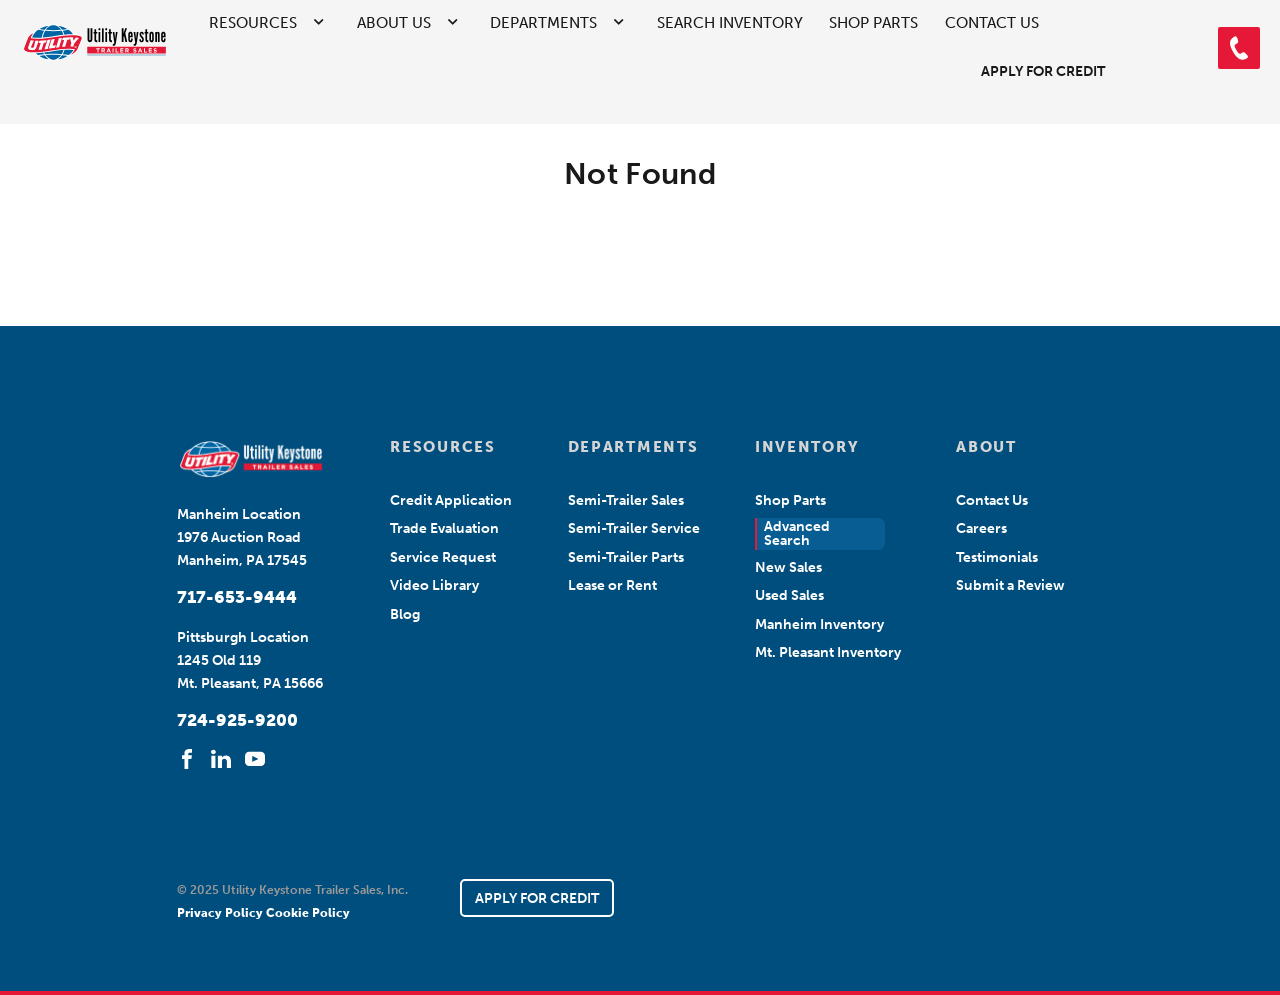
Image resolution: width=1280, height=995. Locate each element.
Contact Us (992, 23)
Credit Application (451, 500)
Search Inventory (730, 23)
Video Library (434, 585)
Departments (543, 23)
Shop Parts (873, 23)
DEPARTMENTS (633, 447)
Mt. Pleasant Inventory (828, 652)
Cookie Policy (308, 913)
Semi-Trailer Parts (626, 557)
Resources (253, 23)
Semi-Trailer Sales (626, 500)
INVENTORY (807, 447)
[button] (1239, 48)
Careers (981, 528)
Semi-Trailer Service (634, 528)
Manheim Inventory (819, 624)
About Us (394, 23)
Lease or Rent (612, 585)
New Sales (788, 567)
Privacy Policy (221, 913)
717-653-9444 (237, 597)
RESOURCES (442, 447)
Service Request (443, 557)
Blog (405, 614)
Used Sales (789, 595)
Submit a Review (1010, 585)
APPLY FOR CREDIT (537, 898)
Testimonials (997, 557)
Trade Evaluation (444, 528)
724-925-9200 (237, 720)
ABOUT (986, 447)
